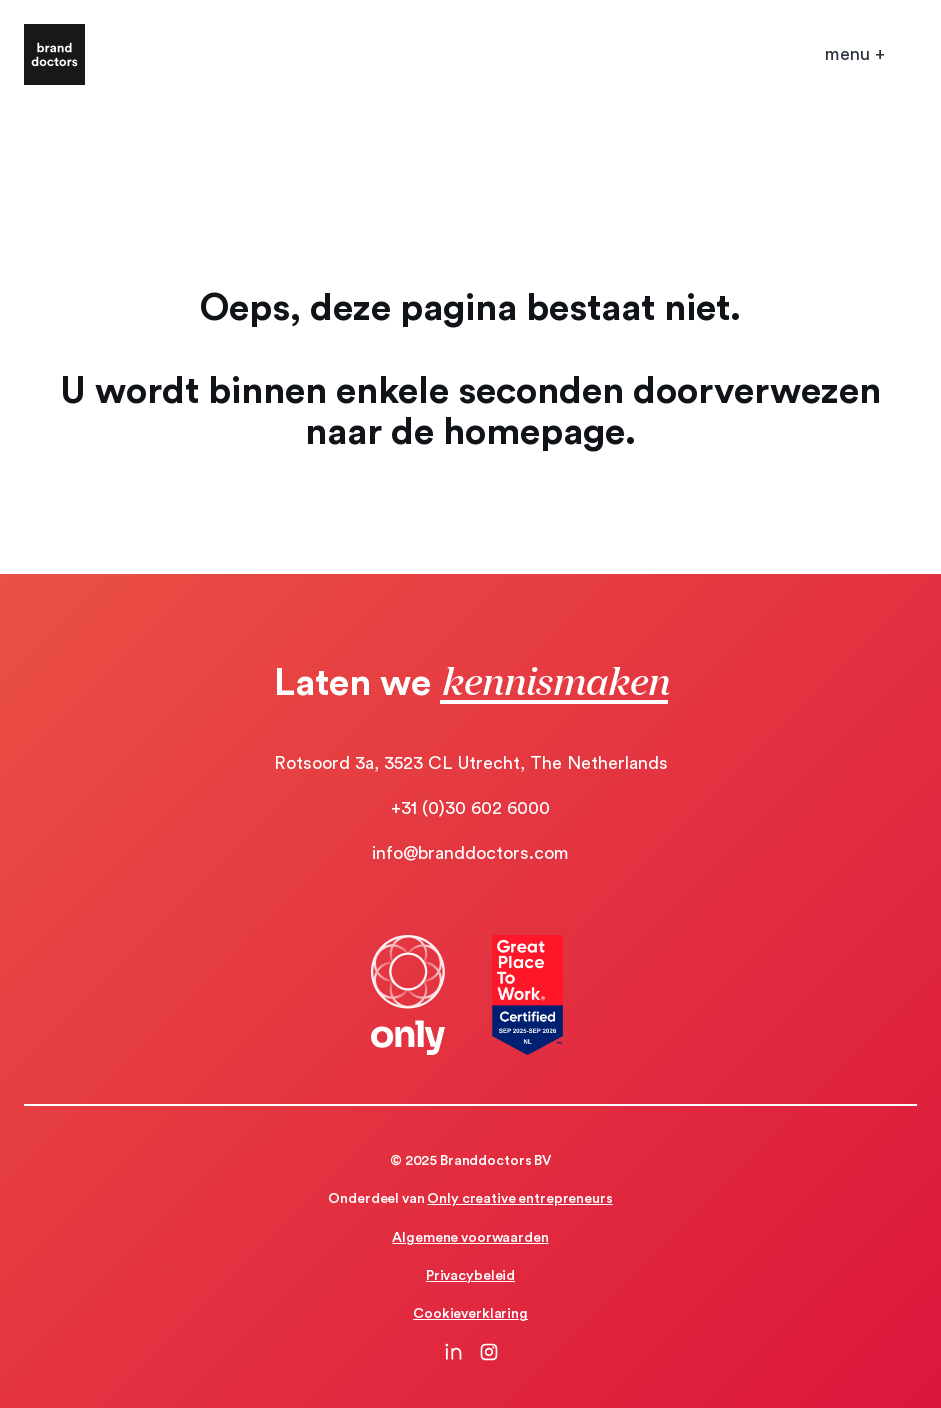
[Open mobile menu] (855, 54)
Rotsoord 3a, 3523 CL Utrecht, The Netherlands (471, 763)
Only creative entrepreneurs (519, 1199)
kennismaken (554, 680)
